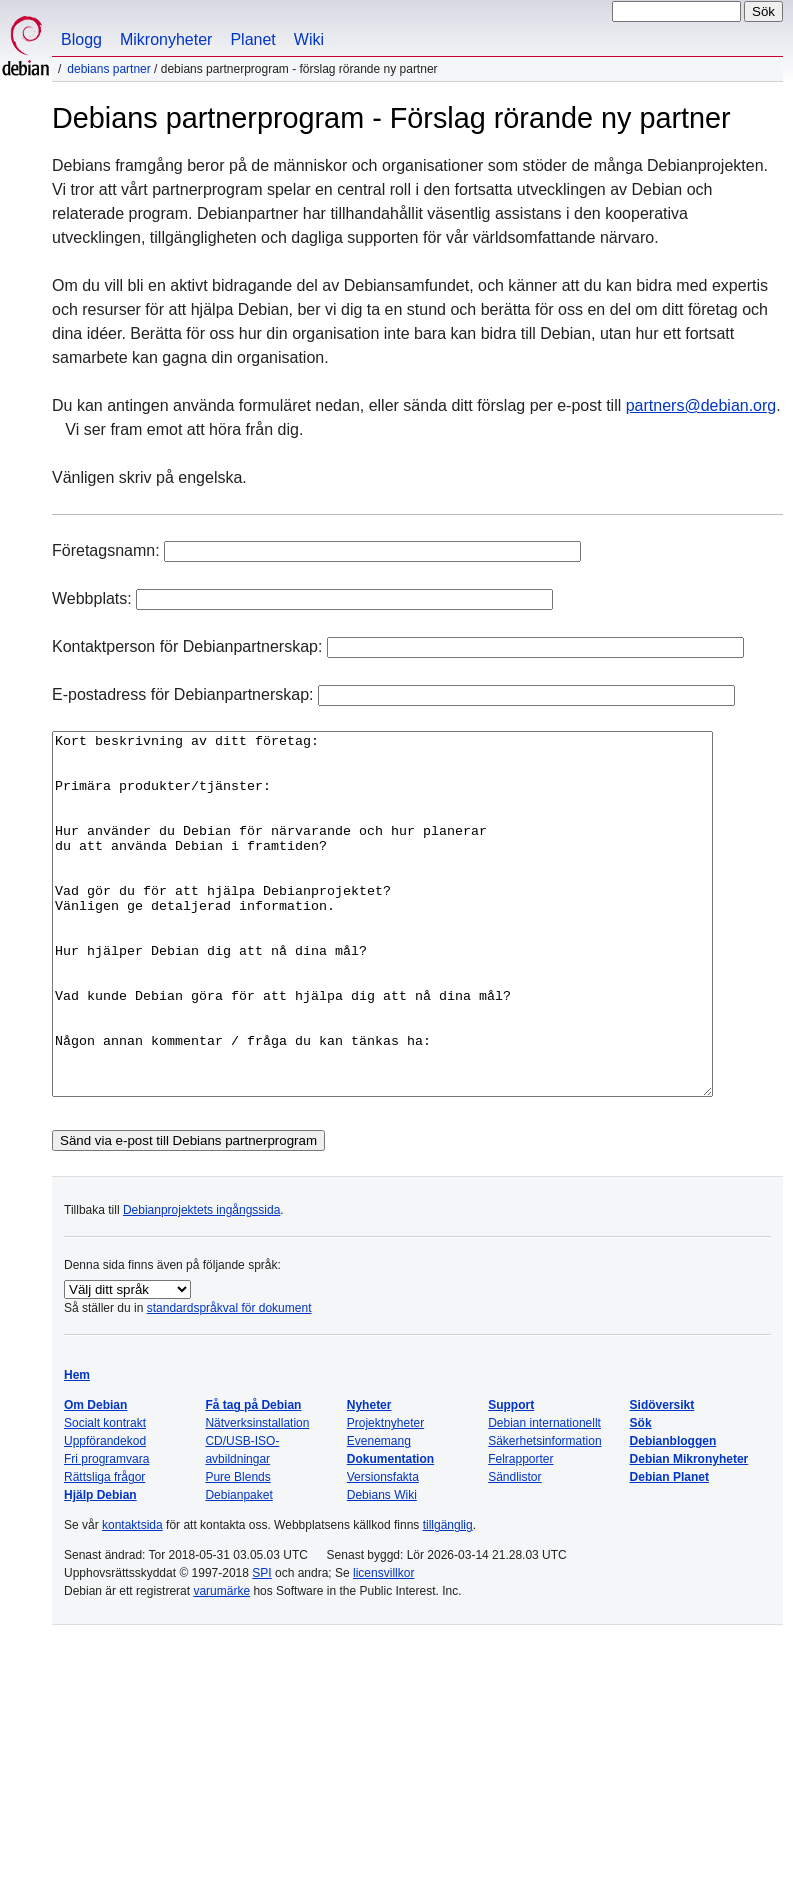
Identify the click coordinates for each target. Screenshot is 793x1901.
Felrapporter (520, 1531)
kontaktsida (132, 1597)
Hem (77, 1447)
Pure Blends (237, 1549)
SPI (261, 1645)
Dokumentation (390, 1531)
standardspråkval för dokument (229, 1380)
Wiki (309, 39)
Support (511, 1477)
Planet (252, 39)
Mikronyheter (166, 39)
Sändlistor (514, 1549)
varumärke (221, 1663)
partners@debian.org (701, 405)
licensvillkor (383, 1645)
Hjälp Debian (100, 1567)
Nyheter (369, 1477)
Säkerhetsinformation (544, 1513)
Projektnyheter (385, 1495)
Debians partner (108, 69)
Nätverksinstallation (257, 1495)
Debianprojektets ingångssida (201, 1282)
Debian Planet (669, 1549)
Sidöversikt (662, 1477)
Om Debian (95, 1477)
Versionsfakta (383, 1549)
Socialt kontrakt (105, 1495)
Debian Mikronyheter (689, 1531)
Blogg (81, 39)
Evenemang (379, 1513)
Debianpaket (238, 1567)
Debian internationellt (544, 1495)
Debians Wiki (382, 1567)
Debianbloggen (673, 1513)
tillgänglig (448, 1597)
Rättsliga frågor (104, 1549)
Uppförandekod (105, 1513)
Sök (641, 1495)
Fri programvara (106, 1531)
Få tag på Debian (253, 1477)
